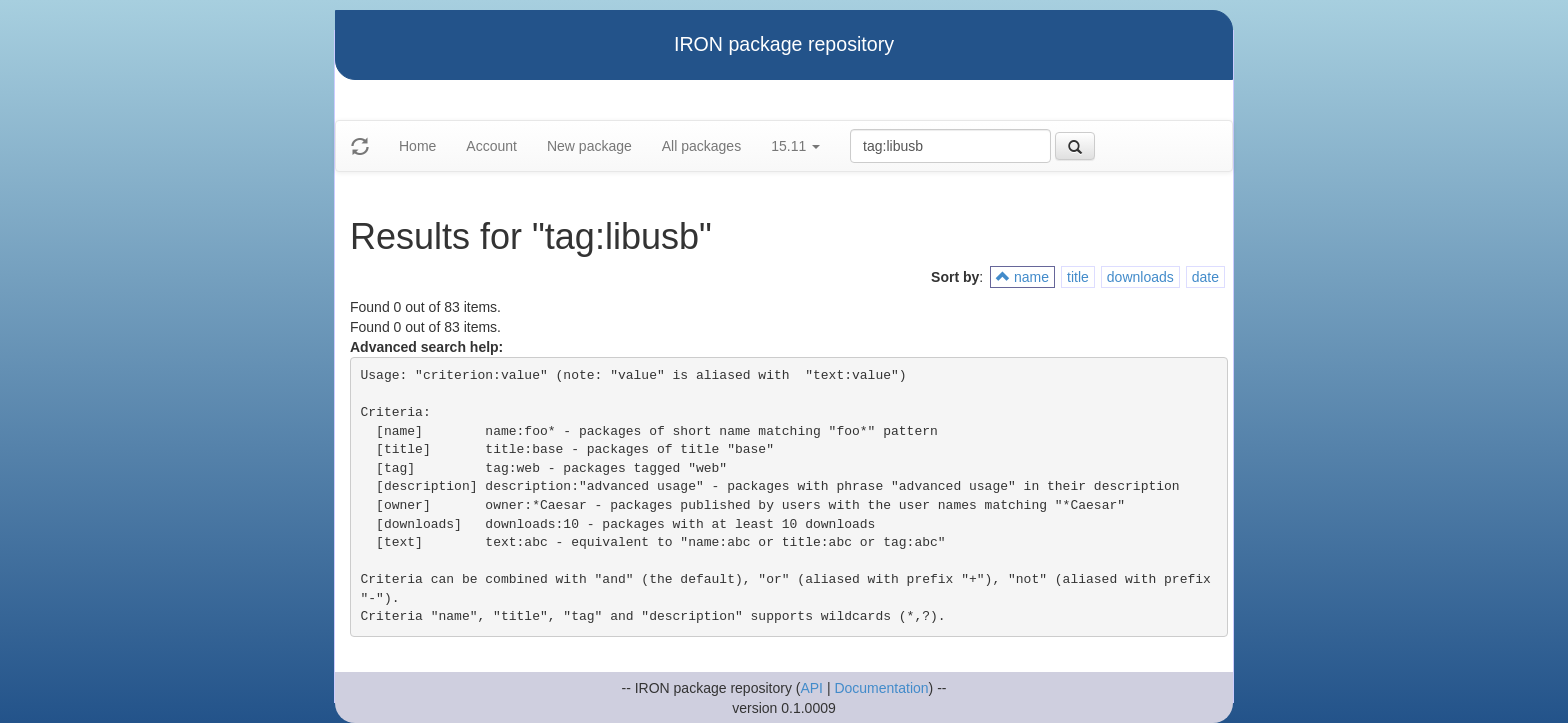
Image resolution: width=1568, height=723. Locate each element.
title (1078, 277)
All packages (701, 146)
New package (589, 146)
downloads (1140, 277)
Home (417, 146)
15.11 (795, 146)
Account (491, 146)
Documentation (881, 688)
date (1205, 277)
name (1022, 277)
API (811, 688)
